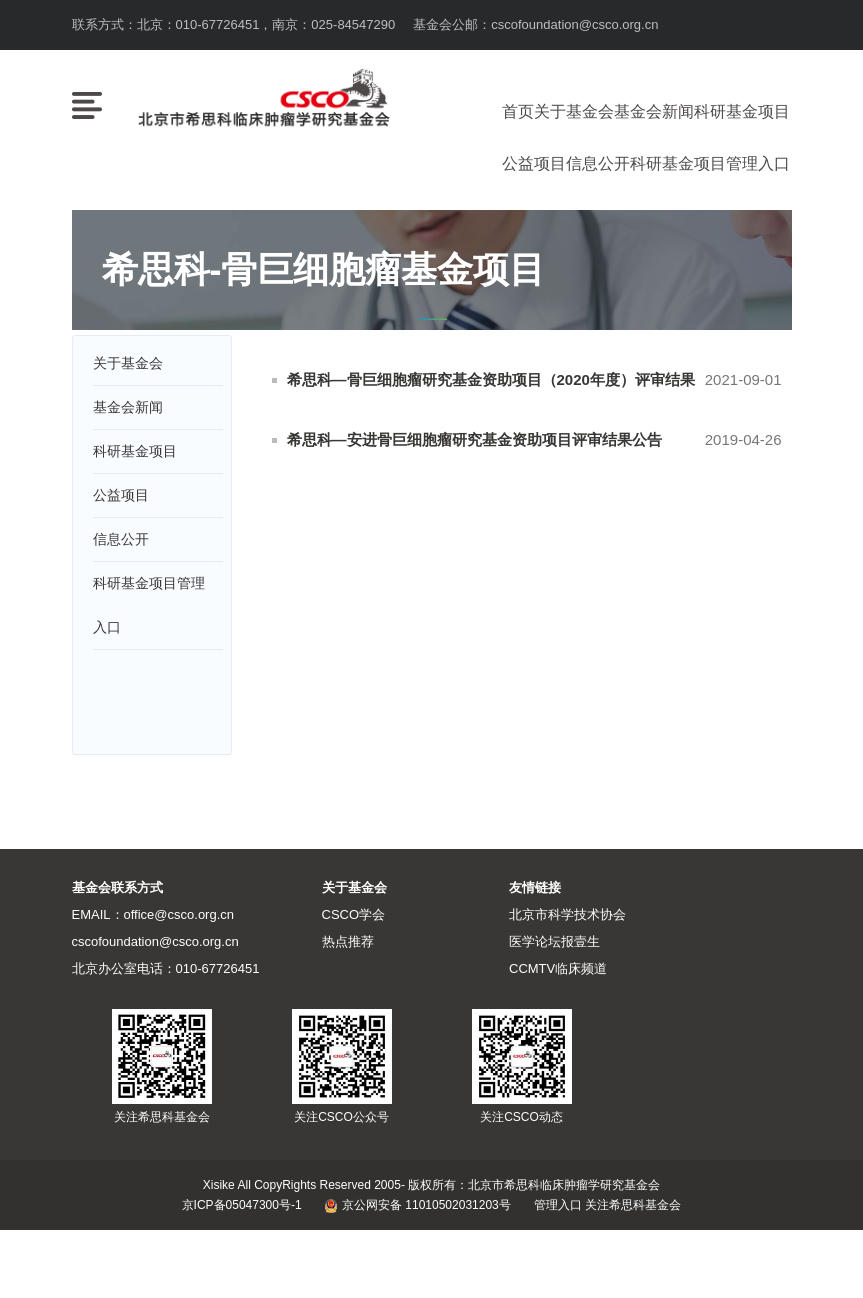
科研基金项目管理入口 (710, 163)
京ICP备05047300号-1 (242, 1205)
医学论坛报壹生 (554, 941)
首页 (518, 111)
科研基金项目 (742, 111)
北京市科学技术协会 (567, 914)
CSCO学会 (354, 914)
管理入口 (558, 1205)
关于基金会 (574, 111)
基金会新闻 (654, 111)
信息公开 (598, 163)
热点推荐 (348, 941)
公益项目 (534, 163)
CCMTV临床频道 (558, 968)
